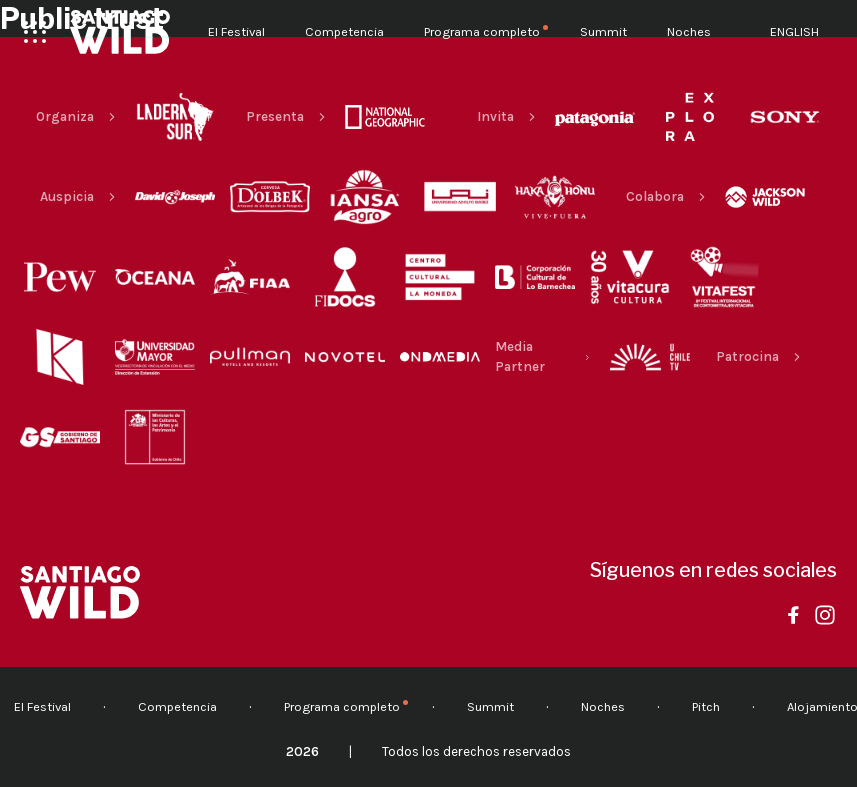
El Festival (236, 31)
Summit (603, 31)
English (794, 31)
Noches (689, 31)
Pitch (706, 706)
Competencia (344, 31)
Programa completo (482, 31)
